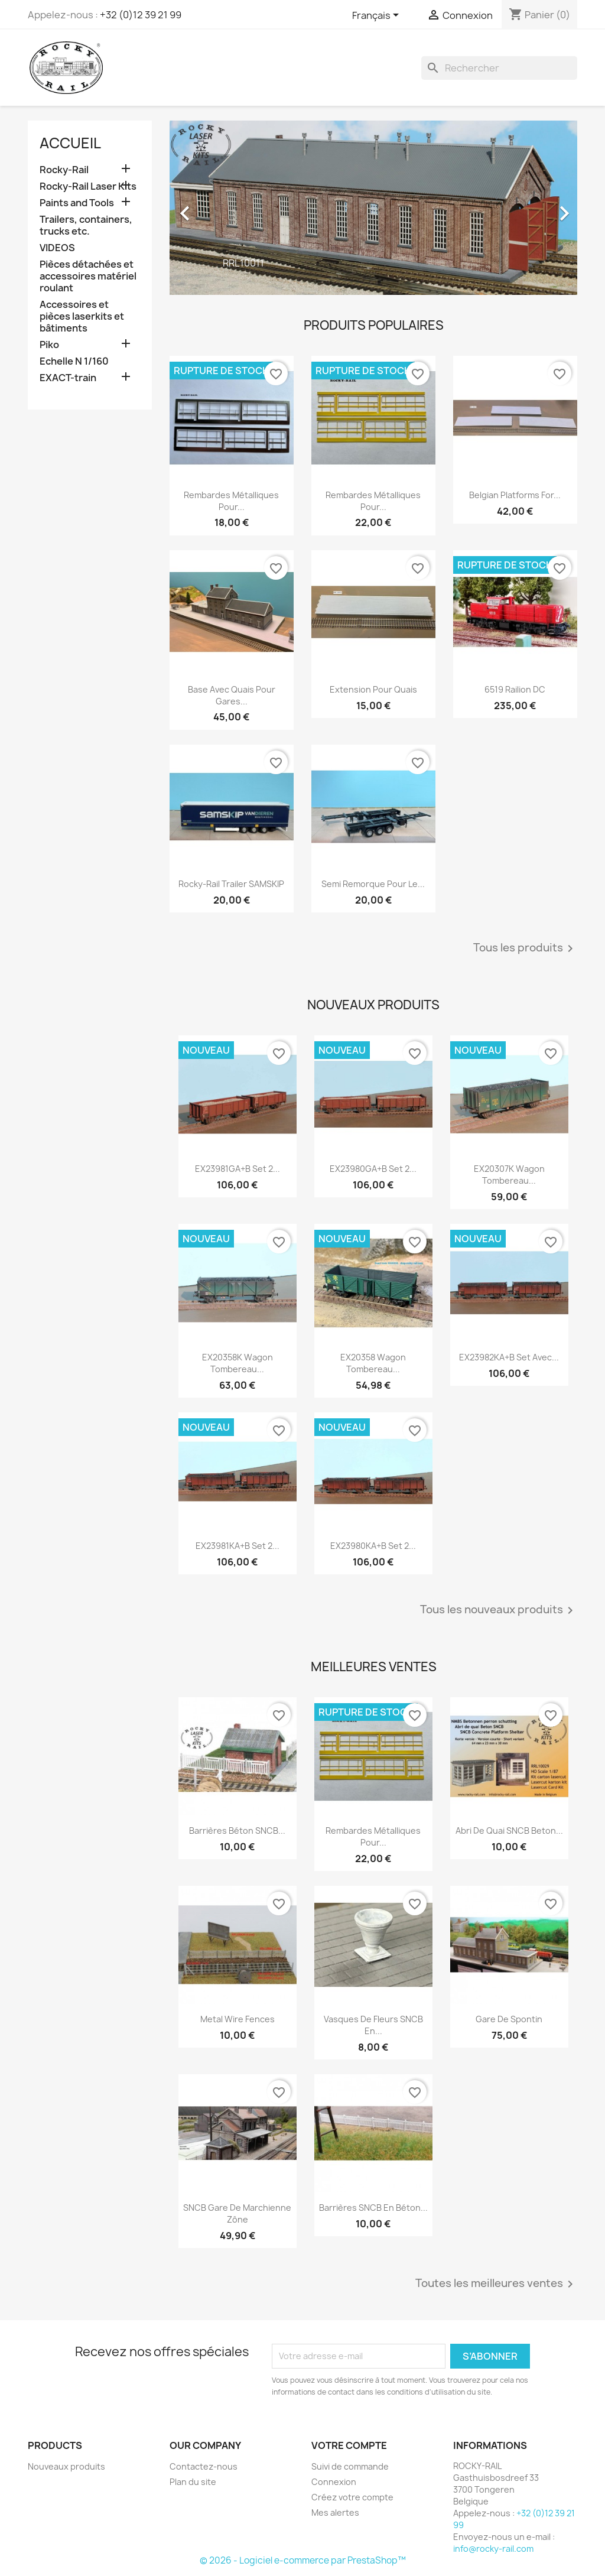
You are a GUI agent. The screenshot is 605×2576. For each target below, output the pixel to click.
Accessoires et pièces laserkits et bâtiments (82, 316)
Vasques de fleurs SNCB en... (373, 2024)
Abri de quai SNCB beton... (509, 1830)
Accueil (70, 143)
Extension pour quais (373, 689)
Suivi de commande (350, 2466)
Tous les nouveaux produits (498, 1610)
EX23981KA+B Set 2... (237, 1545)
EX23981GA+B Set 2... (237, 1168)
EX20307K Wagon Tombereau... (509, 1174)
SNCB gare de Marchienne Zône (237, 2213)
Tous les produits (525, 948)
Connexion (333, 2481)
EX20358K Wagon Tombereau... (237, 1363)
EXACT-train (68, 378)
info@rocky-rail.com (493, 2548)
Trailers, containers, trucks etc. (86, 225)
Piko (49, 345)
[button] (200, 207)
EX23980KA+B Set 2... (373, 1545)
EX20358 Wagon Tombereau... (373, 1363)
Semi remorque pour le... (373, 883)
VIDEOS (57, 248)
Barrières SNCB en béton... (373, 2207)
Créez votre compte (352, 2497)
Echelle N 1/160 (74, 361)
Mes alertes (335, 2512)
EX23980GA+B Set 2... (373, 1168)
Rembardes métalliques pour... (231, 500)
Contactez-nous (204, 2466)
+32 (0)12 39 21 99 (140, 14)
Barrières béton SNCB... (237, 1830)
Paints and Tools (77, 203)
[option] (373, 207)
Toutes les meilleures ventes (496, 2284)
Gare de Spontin (509, 2019)
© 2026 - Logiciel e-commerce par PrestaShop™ (303, 2560)
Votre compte (349, 2445)
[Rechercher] (499, 68)
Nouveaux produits (66, 2466)
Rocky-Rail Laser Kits (88, 186)
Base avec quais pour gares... (231, 695)
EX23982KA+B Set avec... (509, 1357)
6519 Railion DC (514, 689)
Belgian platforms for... (515, 495)
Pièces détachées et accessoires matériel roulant (88, 276)
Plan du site (193, 2481)
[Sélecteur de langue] (377, 16)
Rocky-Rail (64, 170)
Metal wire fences (237, 2019)
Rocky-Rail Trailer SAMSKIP (231, 883)
